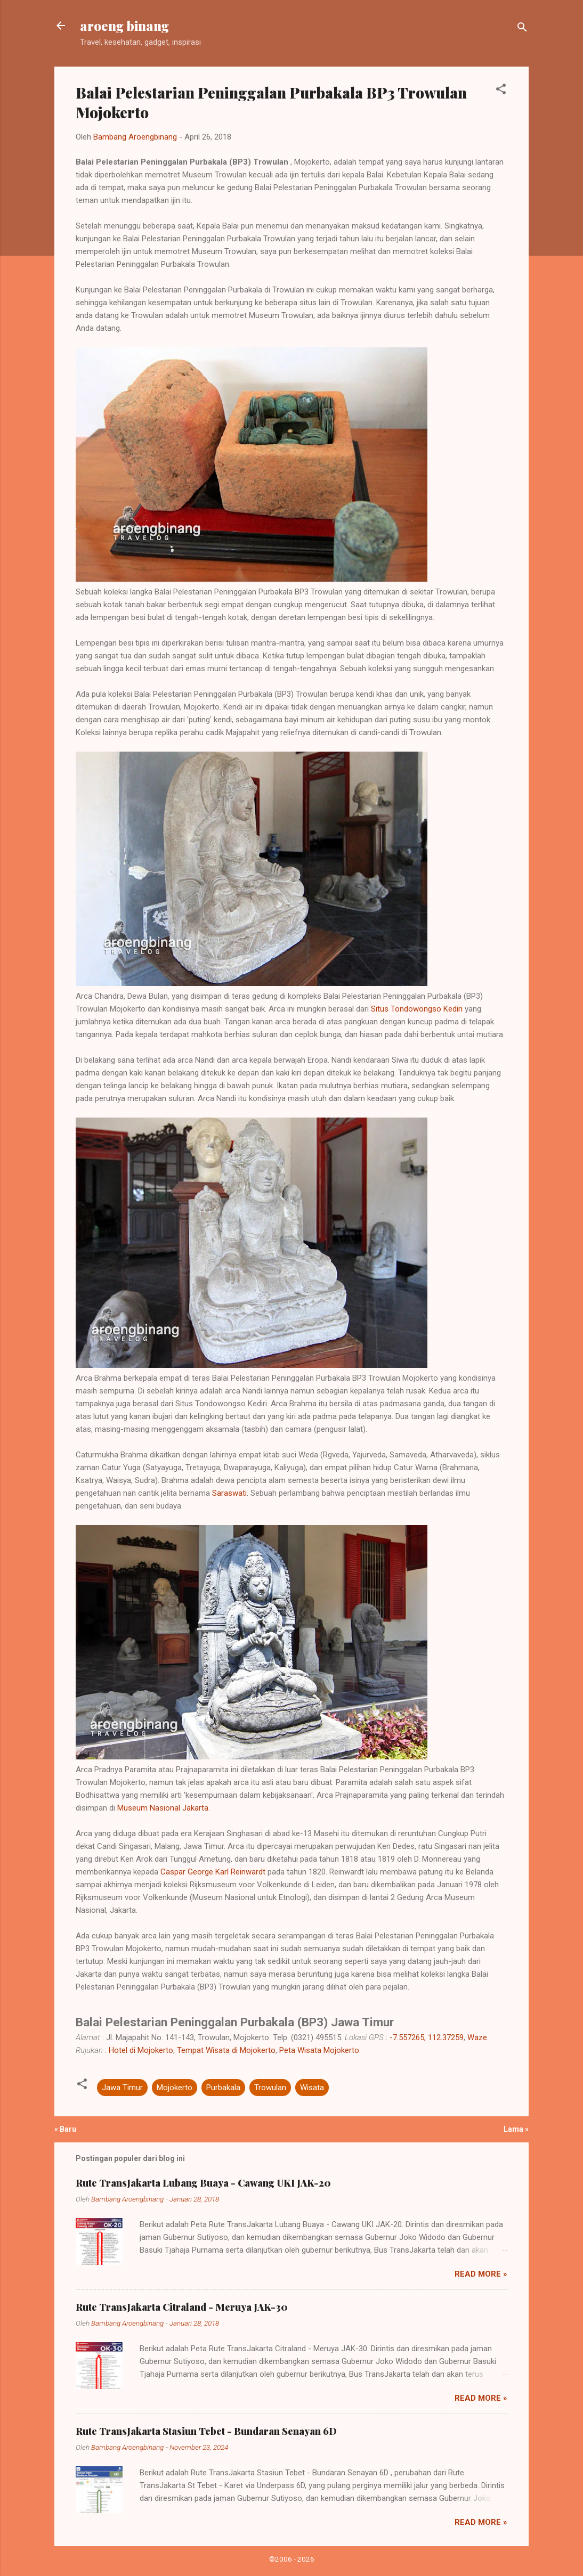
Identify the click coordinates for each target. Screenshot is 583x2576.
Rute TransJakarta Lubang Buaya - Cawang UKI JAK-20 (203, 2182)
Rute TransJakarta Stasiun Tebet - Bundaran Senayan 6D (206, 2431)
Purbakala (223, 2087)
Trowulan (270, 2087)
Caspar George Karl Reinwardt (212, 1872)
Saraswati (229, 1493)
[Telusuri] (522, 29)
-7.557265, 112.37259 (427, 2037)
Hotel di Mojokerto (141, 2050)
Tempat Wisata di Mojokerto (226, 2050)
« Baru (65, 2129)
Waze (477, 2037)
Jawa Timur (122, 2087)
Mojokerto (174, 2087)
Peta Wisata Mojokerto (319, 2050)
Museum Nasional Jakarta (162, 1808)
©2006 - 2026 (291, 2559)
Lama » (516, 2129)
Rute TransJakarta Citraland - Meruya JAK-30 (182, 2307)
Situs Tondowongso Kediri (417, 1009)
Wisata (312, 2087)
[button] (501, 91)
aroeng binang (124, 25)
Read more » (481, 2274)
